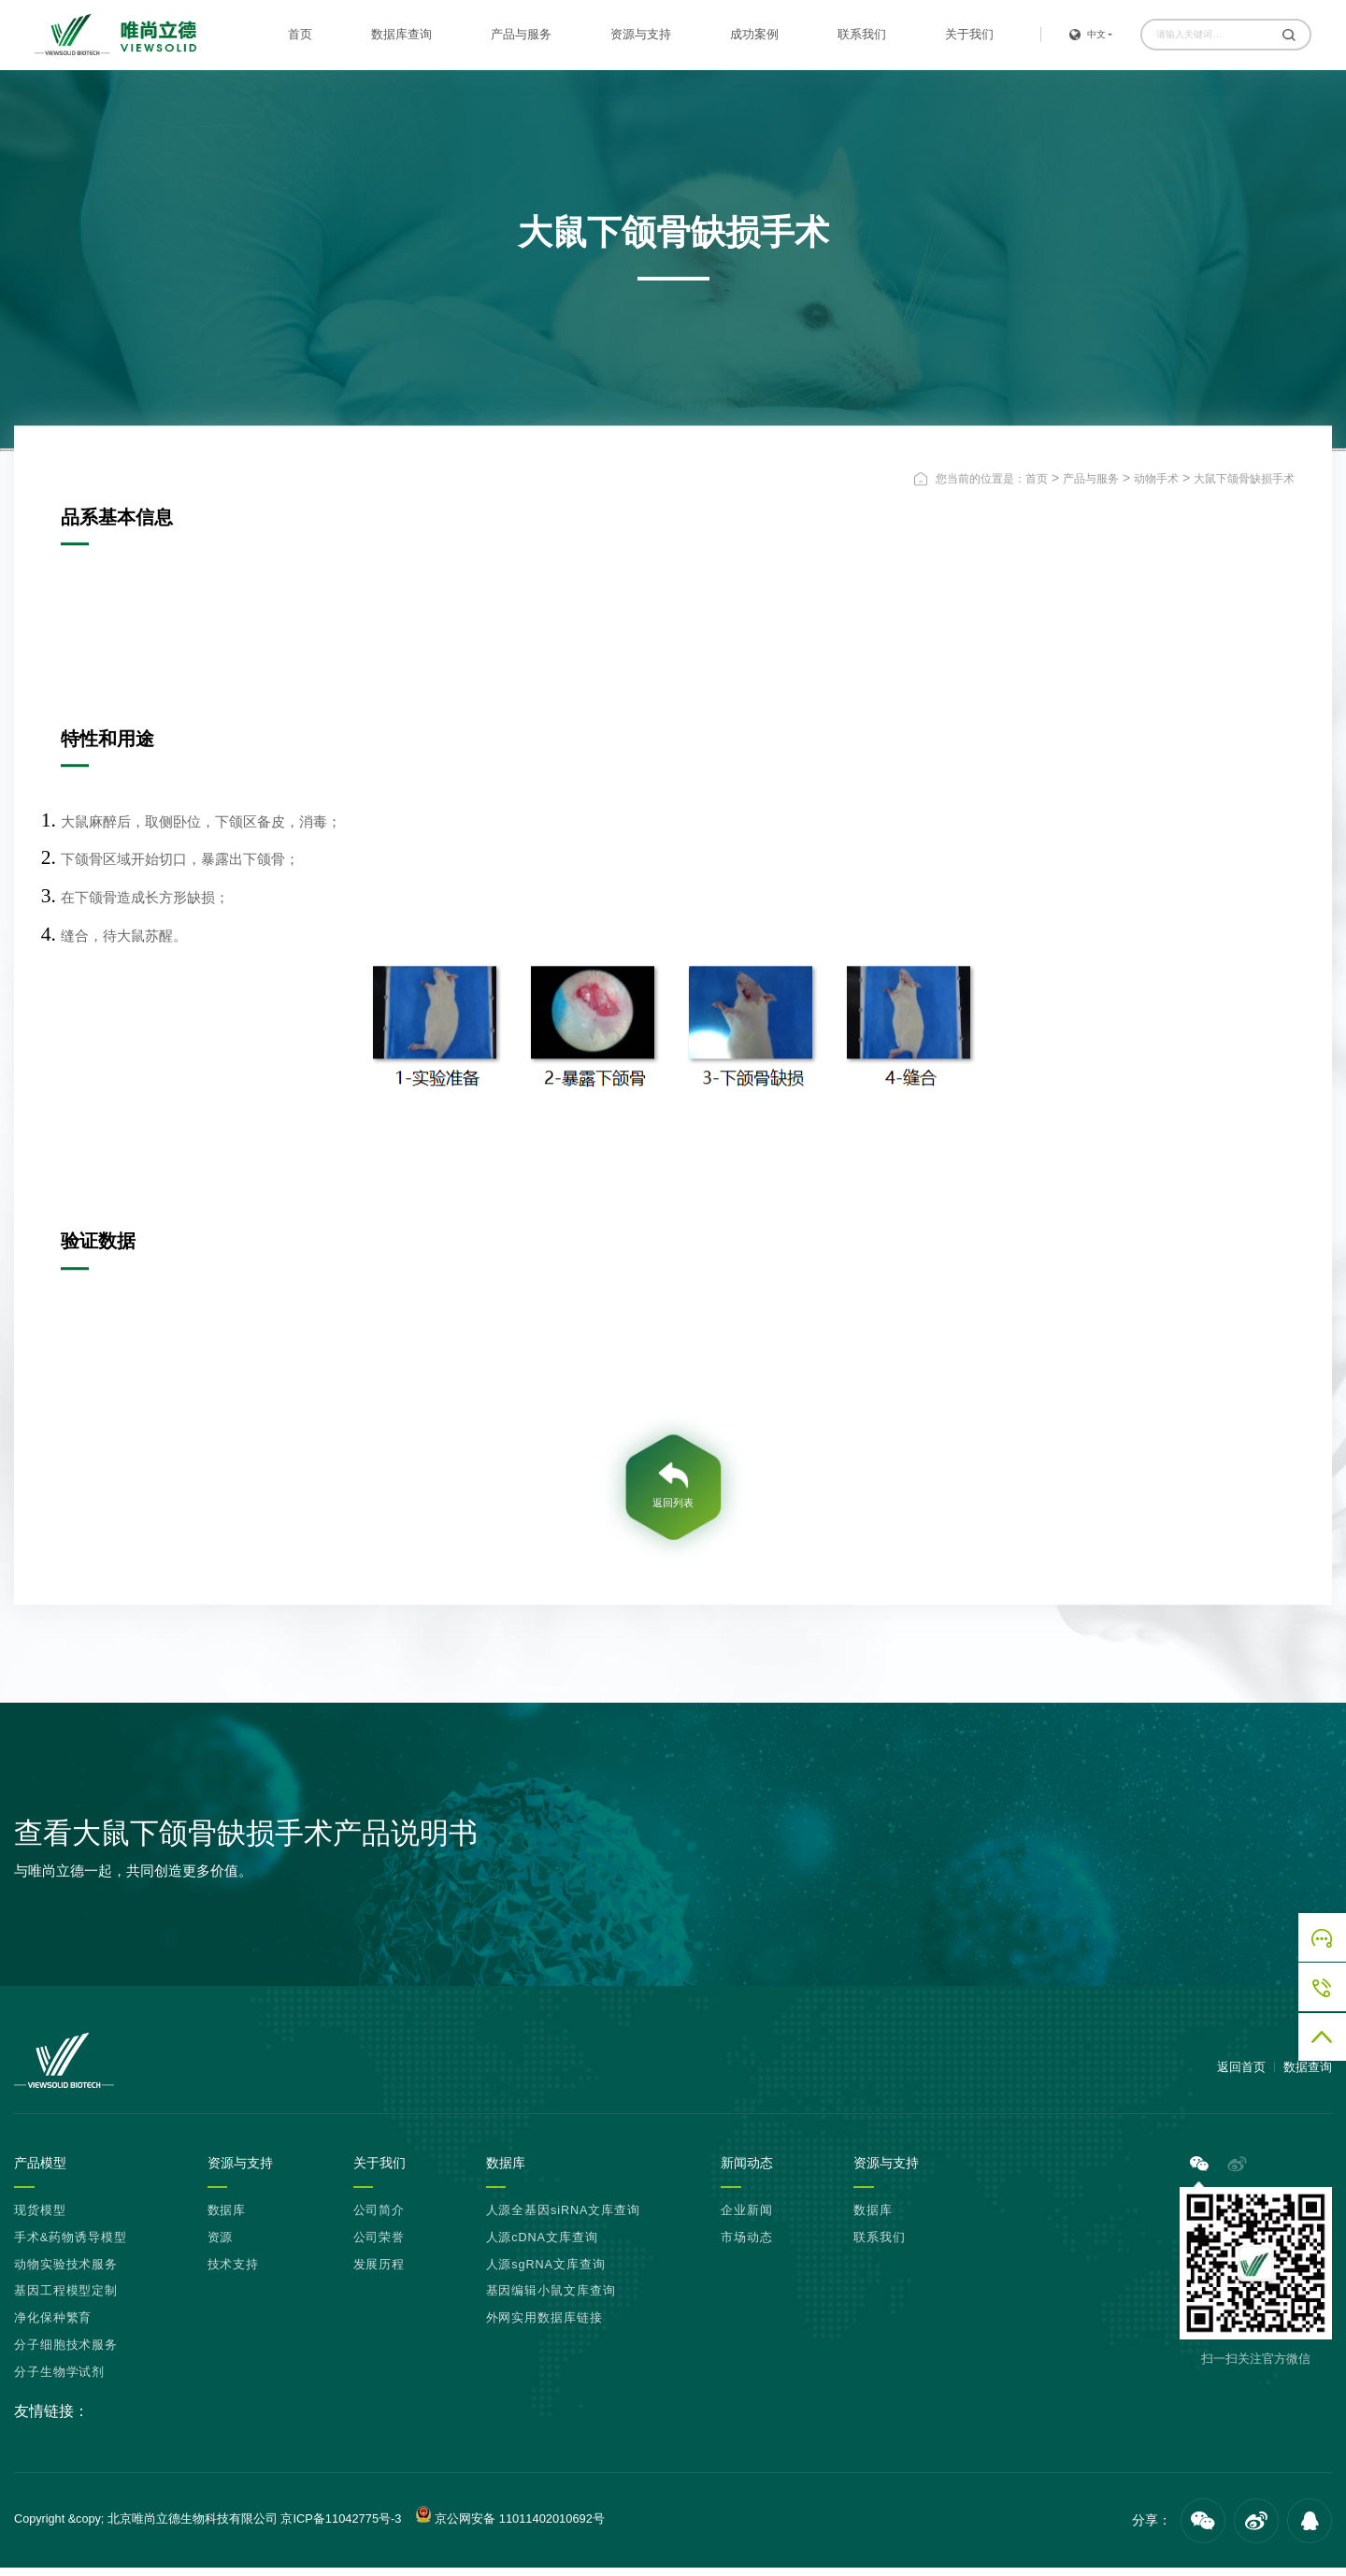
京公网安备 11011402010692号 (507, 2523)
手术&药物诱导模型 (70, 2245)
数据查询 (1307, 2074)
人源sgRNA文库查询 (546, 2273)
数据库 (227, 2218)
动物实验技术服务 (66, 2273)
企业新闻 (747, 2218)
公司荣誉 (379, 2245)
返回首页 (1241, 2074)
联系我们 (862, 34)
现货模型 (40, 2218)
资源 (221, 2245)
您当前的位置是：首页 (992, 478)
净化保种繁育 (53, 2327)
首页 (300, 34)
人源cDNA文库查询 (542, 2245)
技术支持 (234, 2273)
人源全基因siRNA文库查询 (563, 2218)
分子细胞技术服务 (66, 2354)
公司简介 (379, 2218)
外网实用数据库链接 (544, 2327)
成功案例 (754, 34)
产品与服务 (521, 34)
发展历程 (379, 2273)
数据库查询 (401, 34)
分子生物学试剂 (59, 2380)
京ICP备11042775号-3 (340, 2526)
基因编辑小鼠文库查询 (551, 2300)
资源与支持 (640, 34)
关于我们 (969, 34)
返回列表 (673, 1508)
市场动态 (747, 2245)
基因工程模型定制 (66, 2300)
